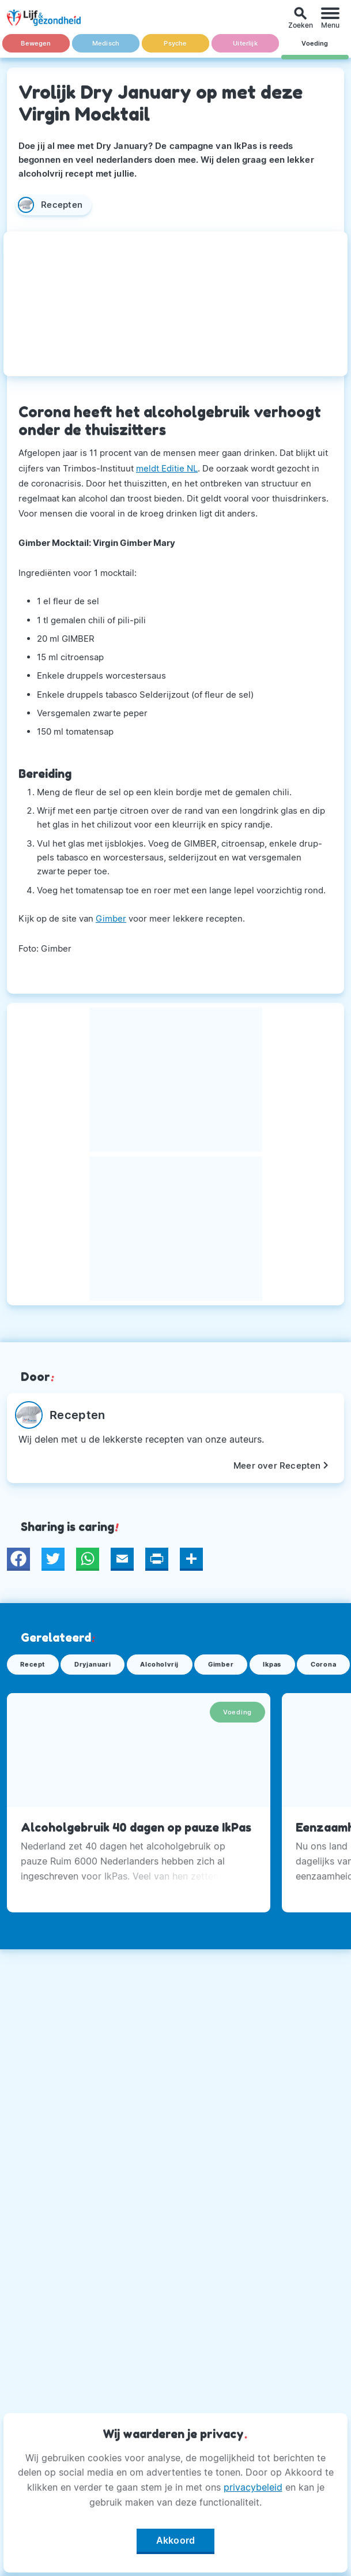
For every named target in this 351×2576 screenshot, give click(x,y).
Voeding (315, 43)
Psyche (175, 43)
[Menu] (330, 17)
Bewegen (36, 43)
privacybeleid (253, 2487)
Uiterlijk (245, 43)
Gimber (111, 918)
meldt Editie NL (167, 468)
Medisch (105, 43)
